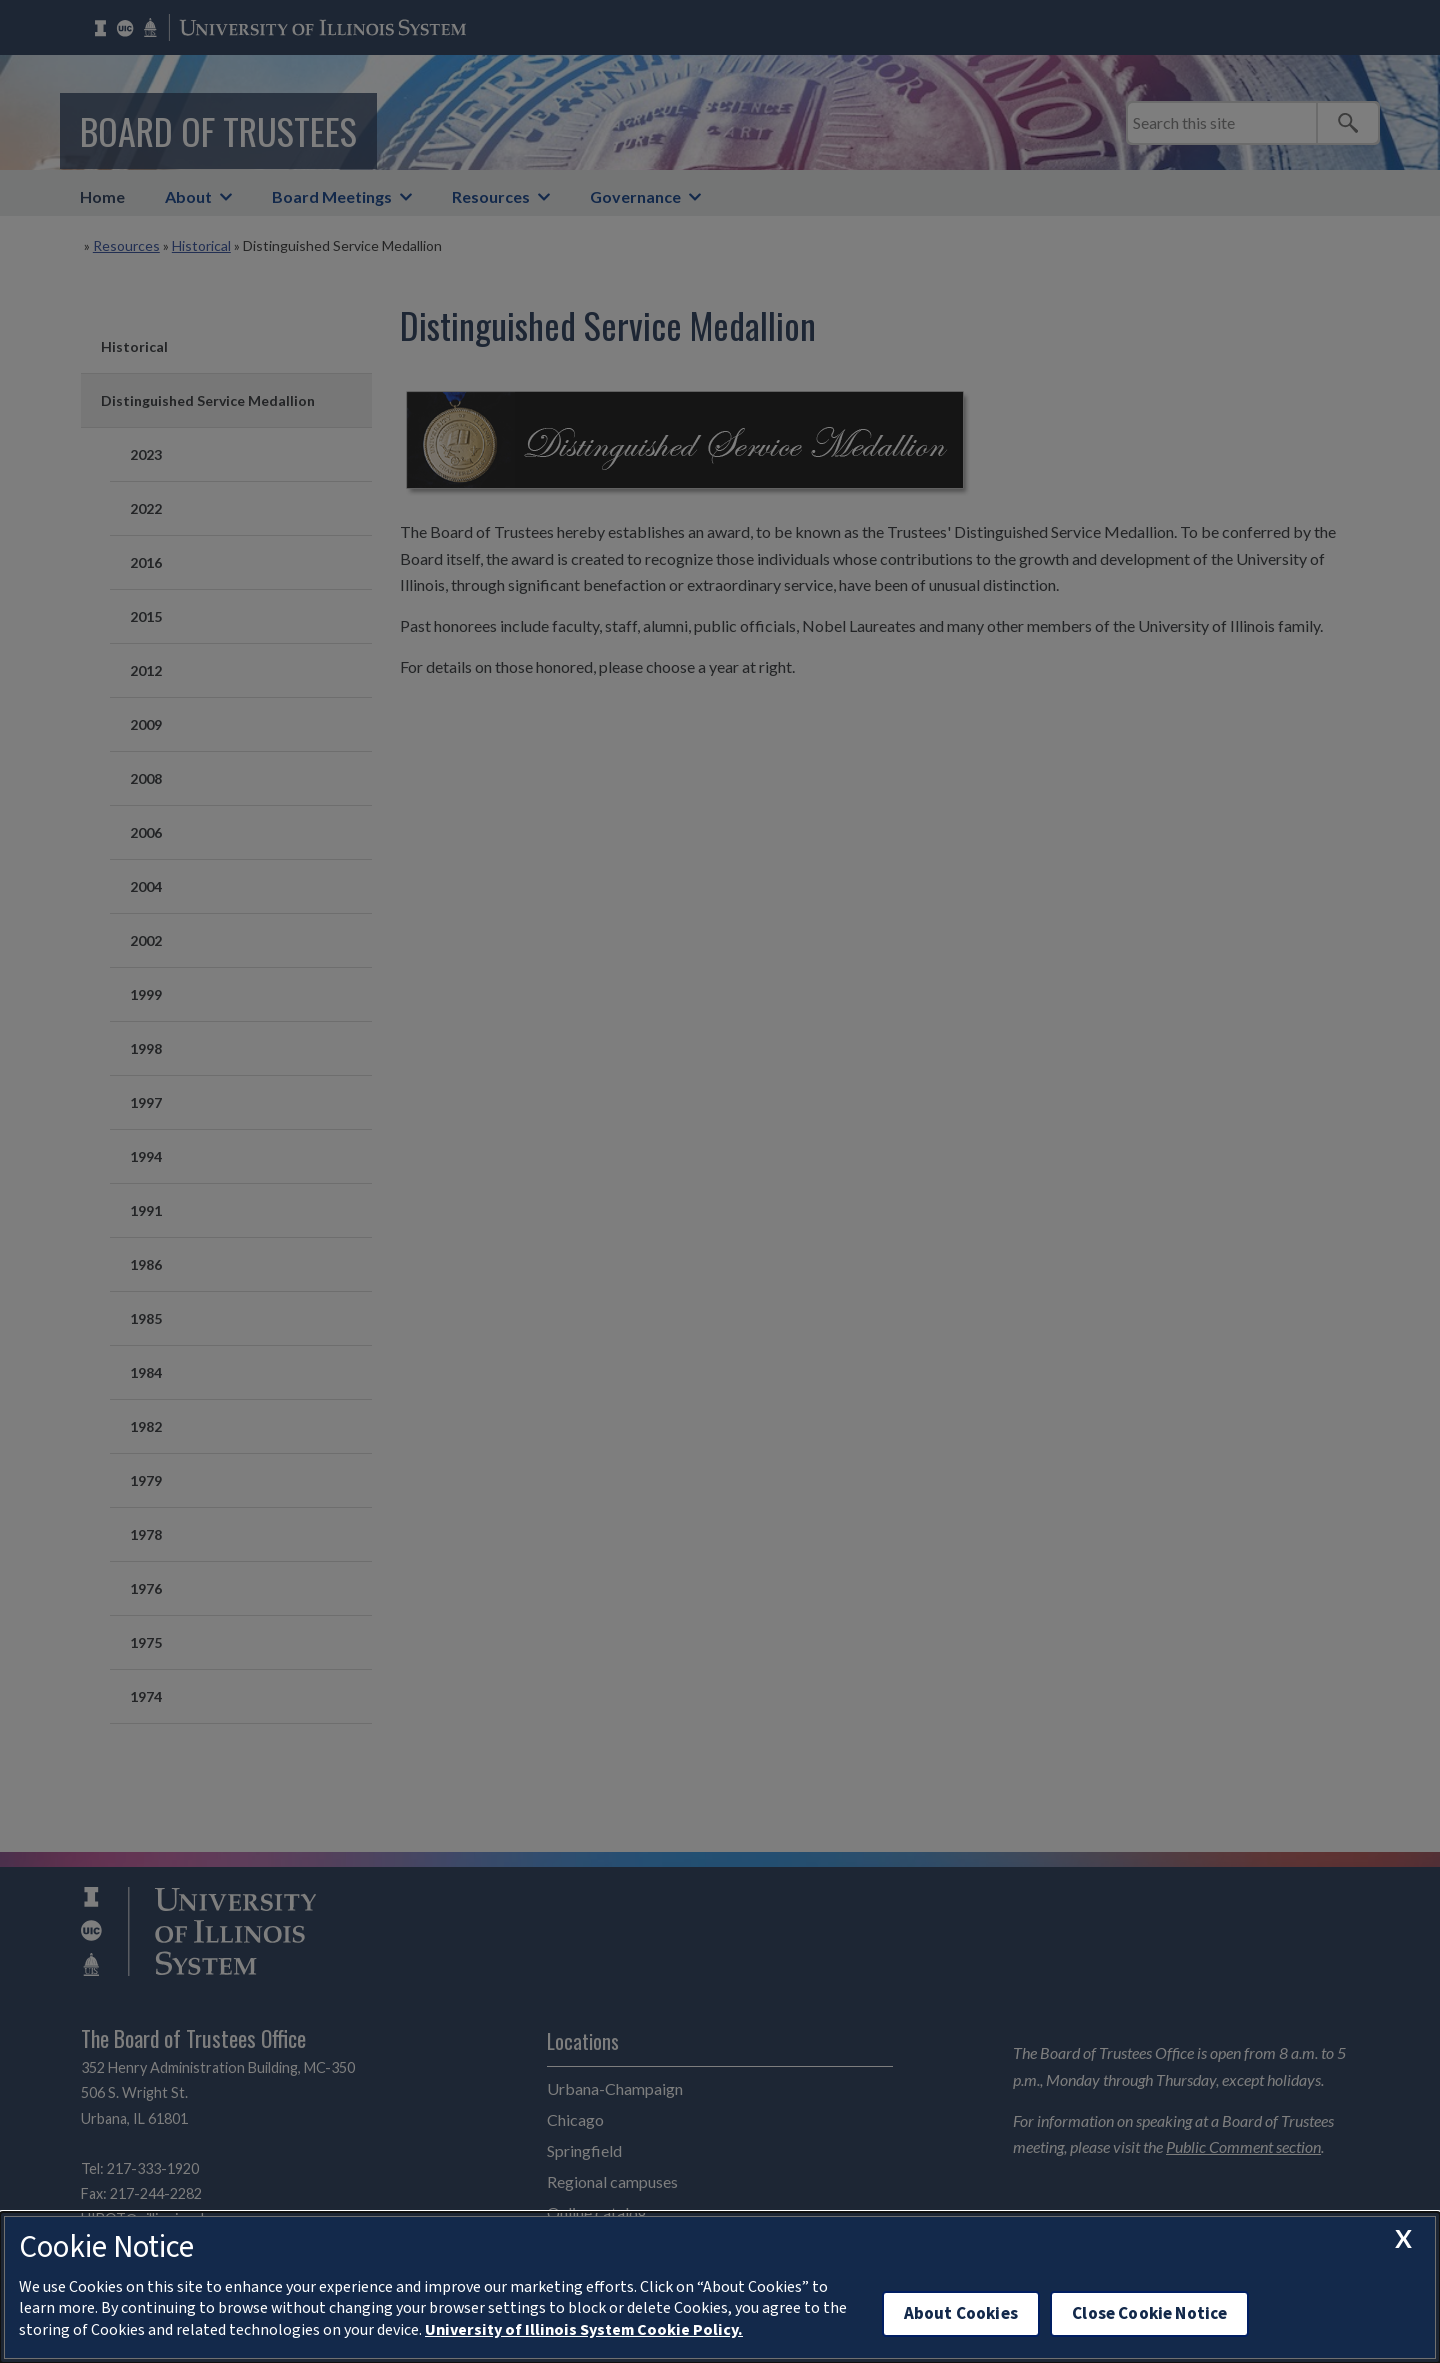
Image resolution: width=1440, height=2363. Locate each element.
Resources (491, 196)
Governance (635, 196)
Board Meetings (332, 196)
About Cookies (961, 2313)
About (188, 196)
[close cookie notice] (1403, 2239)
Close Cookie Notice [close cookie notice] (1149, 2313)
